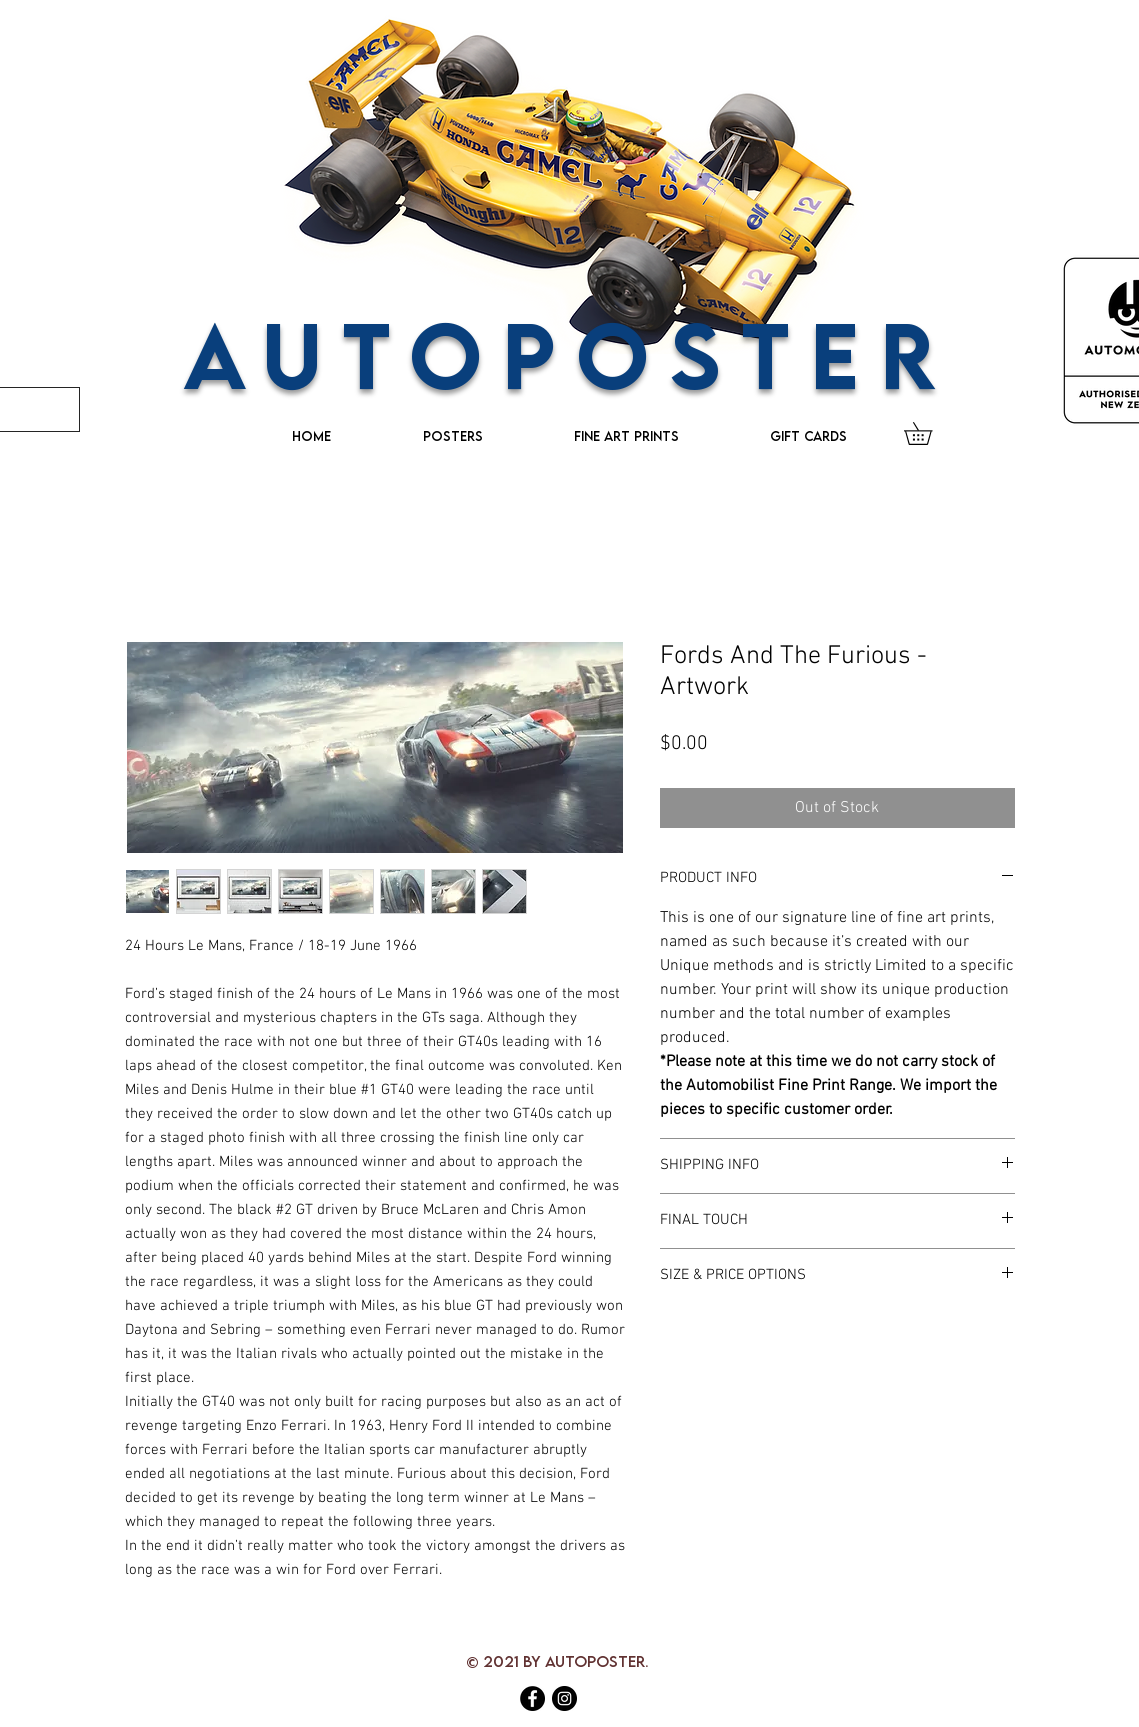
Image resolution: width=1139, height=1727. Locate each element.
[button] (929, 433)
